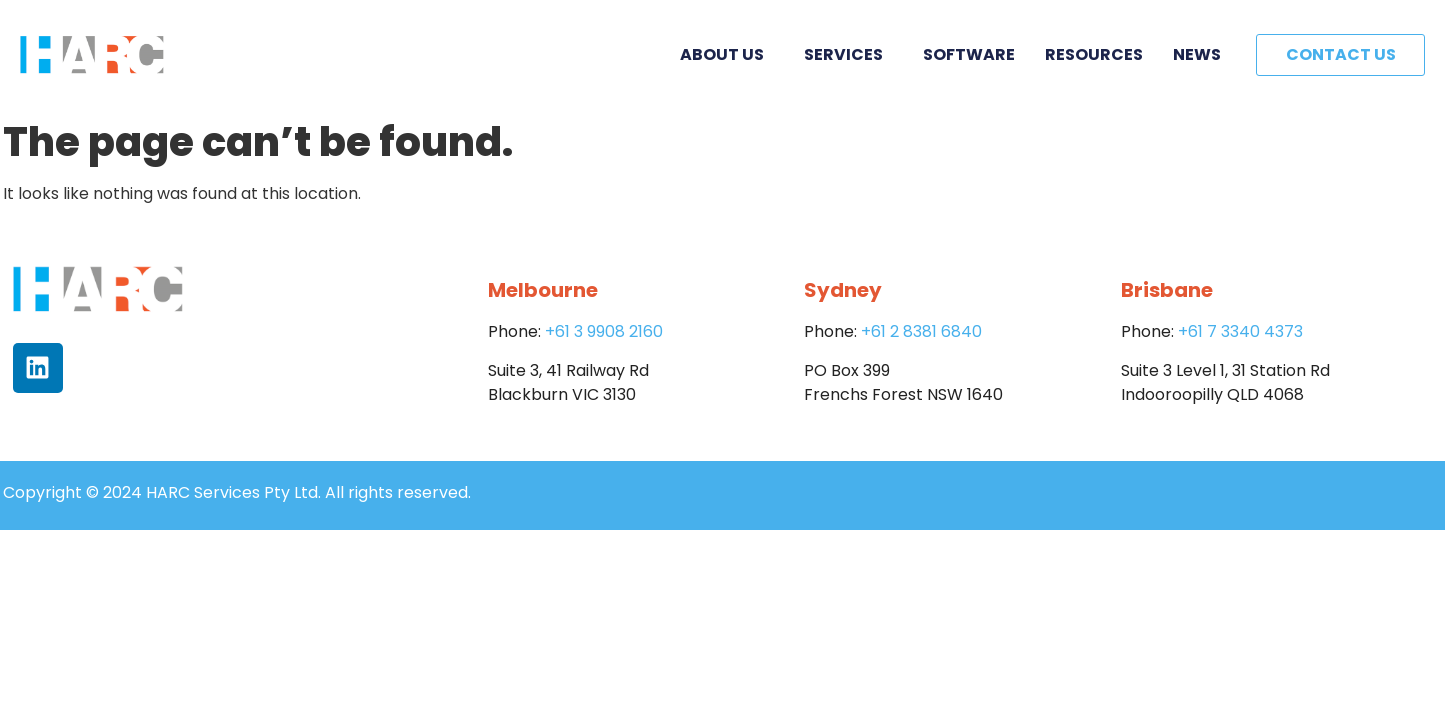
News (1197, 54)
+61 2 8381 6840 (921, 331)
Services (848, 54)
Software (969, 54)
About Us (727, 54)
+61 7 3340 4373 (1240, 331)
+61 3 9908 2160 (604, 331)
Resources (1094, 54)
